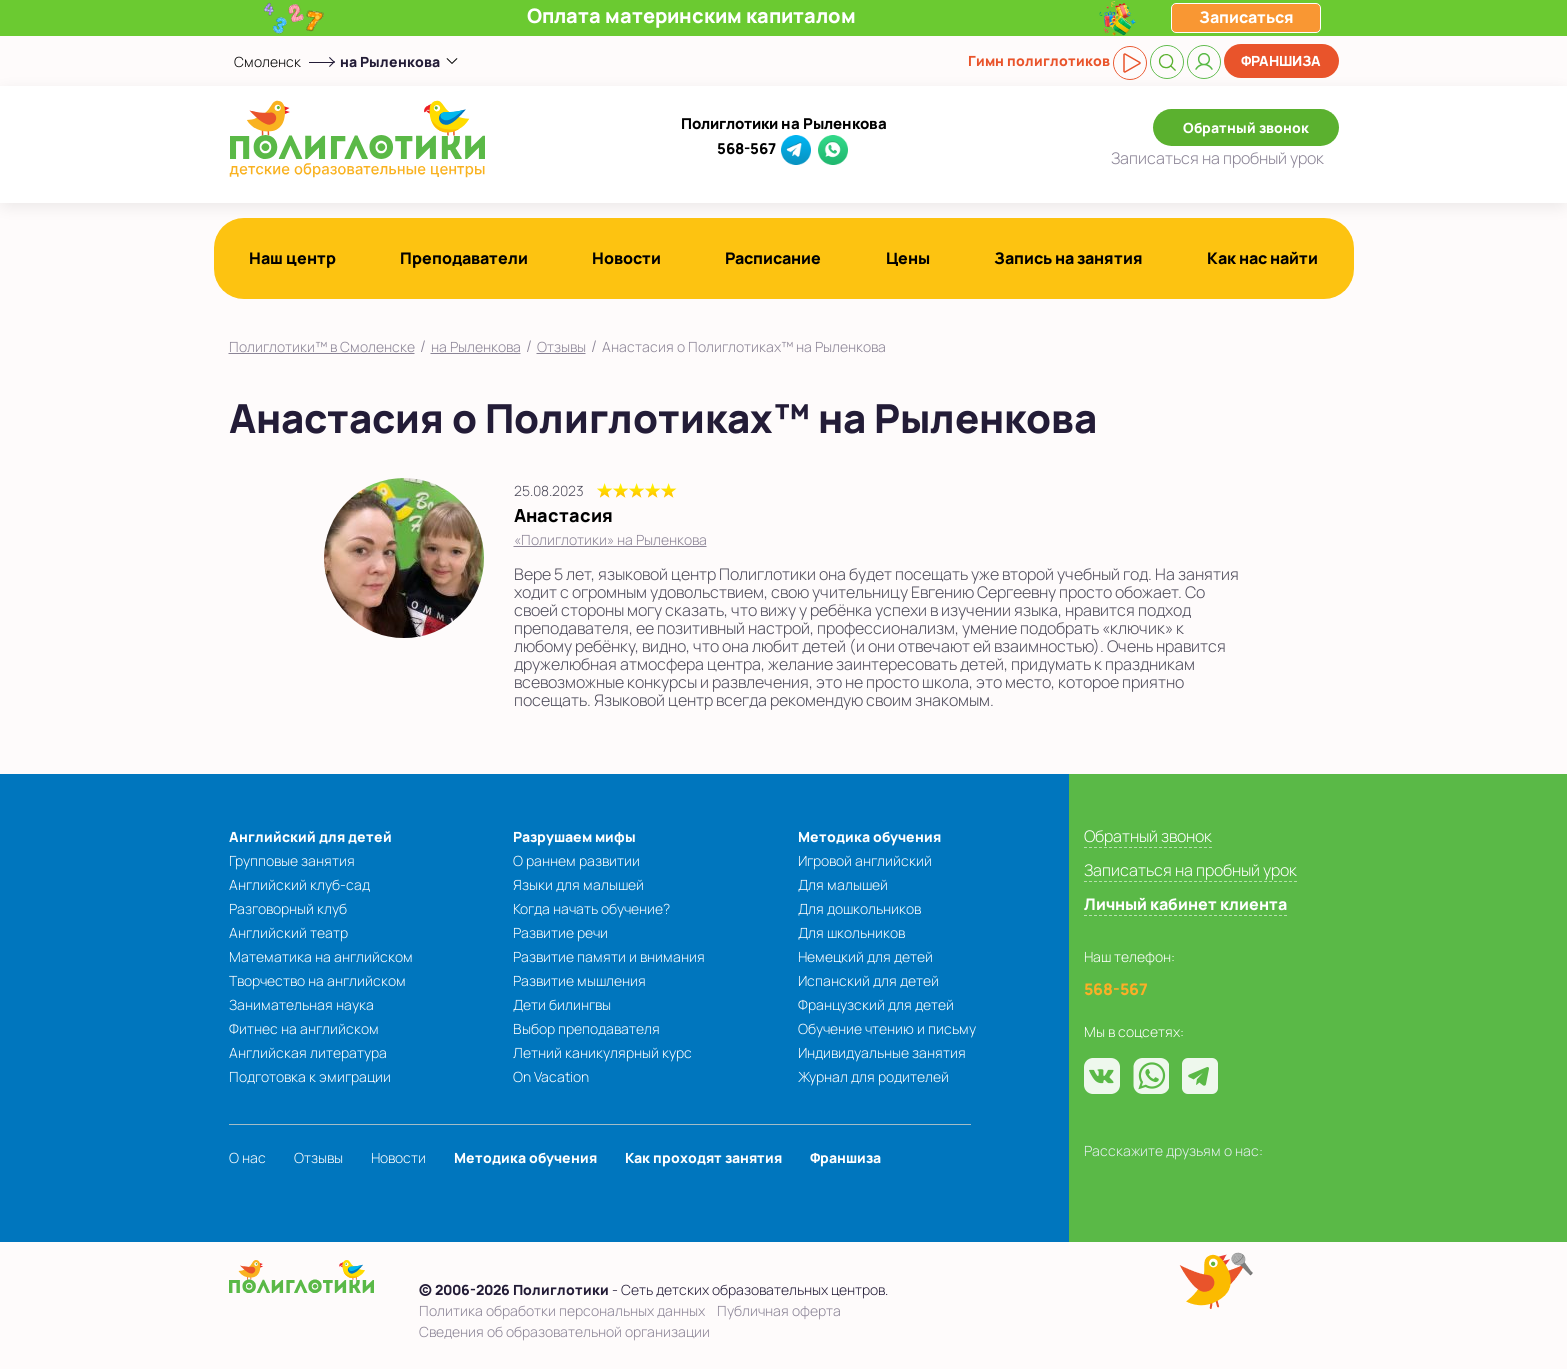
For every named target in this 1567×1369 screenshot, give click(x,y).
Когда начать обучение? (591, 908)
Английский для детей (310, 836)
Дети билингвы (562, 1004)
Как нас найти (1262, 258)
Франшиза (1281, 60)
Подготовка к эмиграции (310, 1076)
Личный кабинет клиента (1185, 904)
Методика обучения (869, 836)
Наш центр (292, 258)
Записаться (1217, 158)
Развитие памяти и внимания (609, 956)
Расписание (773, 258)
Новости (626, 258)
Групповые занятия (292, 860)
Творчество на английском (317, 980)
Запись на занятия (1068, 258)
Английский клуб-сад (299, 884)
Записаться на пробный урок (1190, 870)
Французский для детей (876, 1004)
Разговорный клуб (288, 908)
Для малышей (843, 884)
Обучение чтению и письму (887, 1028)
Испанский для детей (868, 980)
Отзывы (561, 346)
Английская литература (308, 1052)
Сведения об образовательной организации (564, 1331)
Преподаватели (464, 258)
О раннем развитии (576, 860)
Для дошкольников (859, 908)
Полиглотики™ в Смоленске (322, 346)
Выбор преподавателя (586, 1028)
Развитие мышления (579, 980)
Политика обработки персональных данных (562, 1310)
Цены (908, 258)
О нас (247, 1157)
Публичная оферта (779, 1310)
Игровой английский (865, 860)
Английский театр (288, 932)
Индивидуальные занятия (882, 1052)
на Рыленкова (476, 346)
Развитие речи (560, 932)
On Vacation (551, 1076)
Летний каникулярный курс (602, 1052)
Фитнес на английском (304, 1028)
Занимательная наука (301, 1004)
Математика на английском (321, 956)
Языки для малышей (578, 884)
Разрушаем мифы (574, 836)
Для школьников (851, 932)
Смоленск (267, 61)
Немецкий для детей (865, 956)
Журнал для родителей (873, 1076)
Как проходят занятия (703, 1157)
